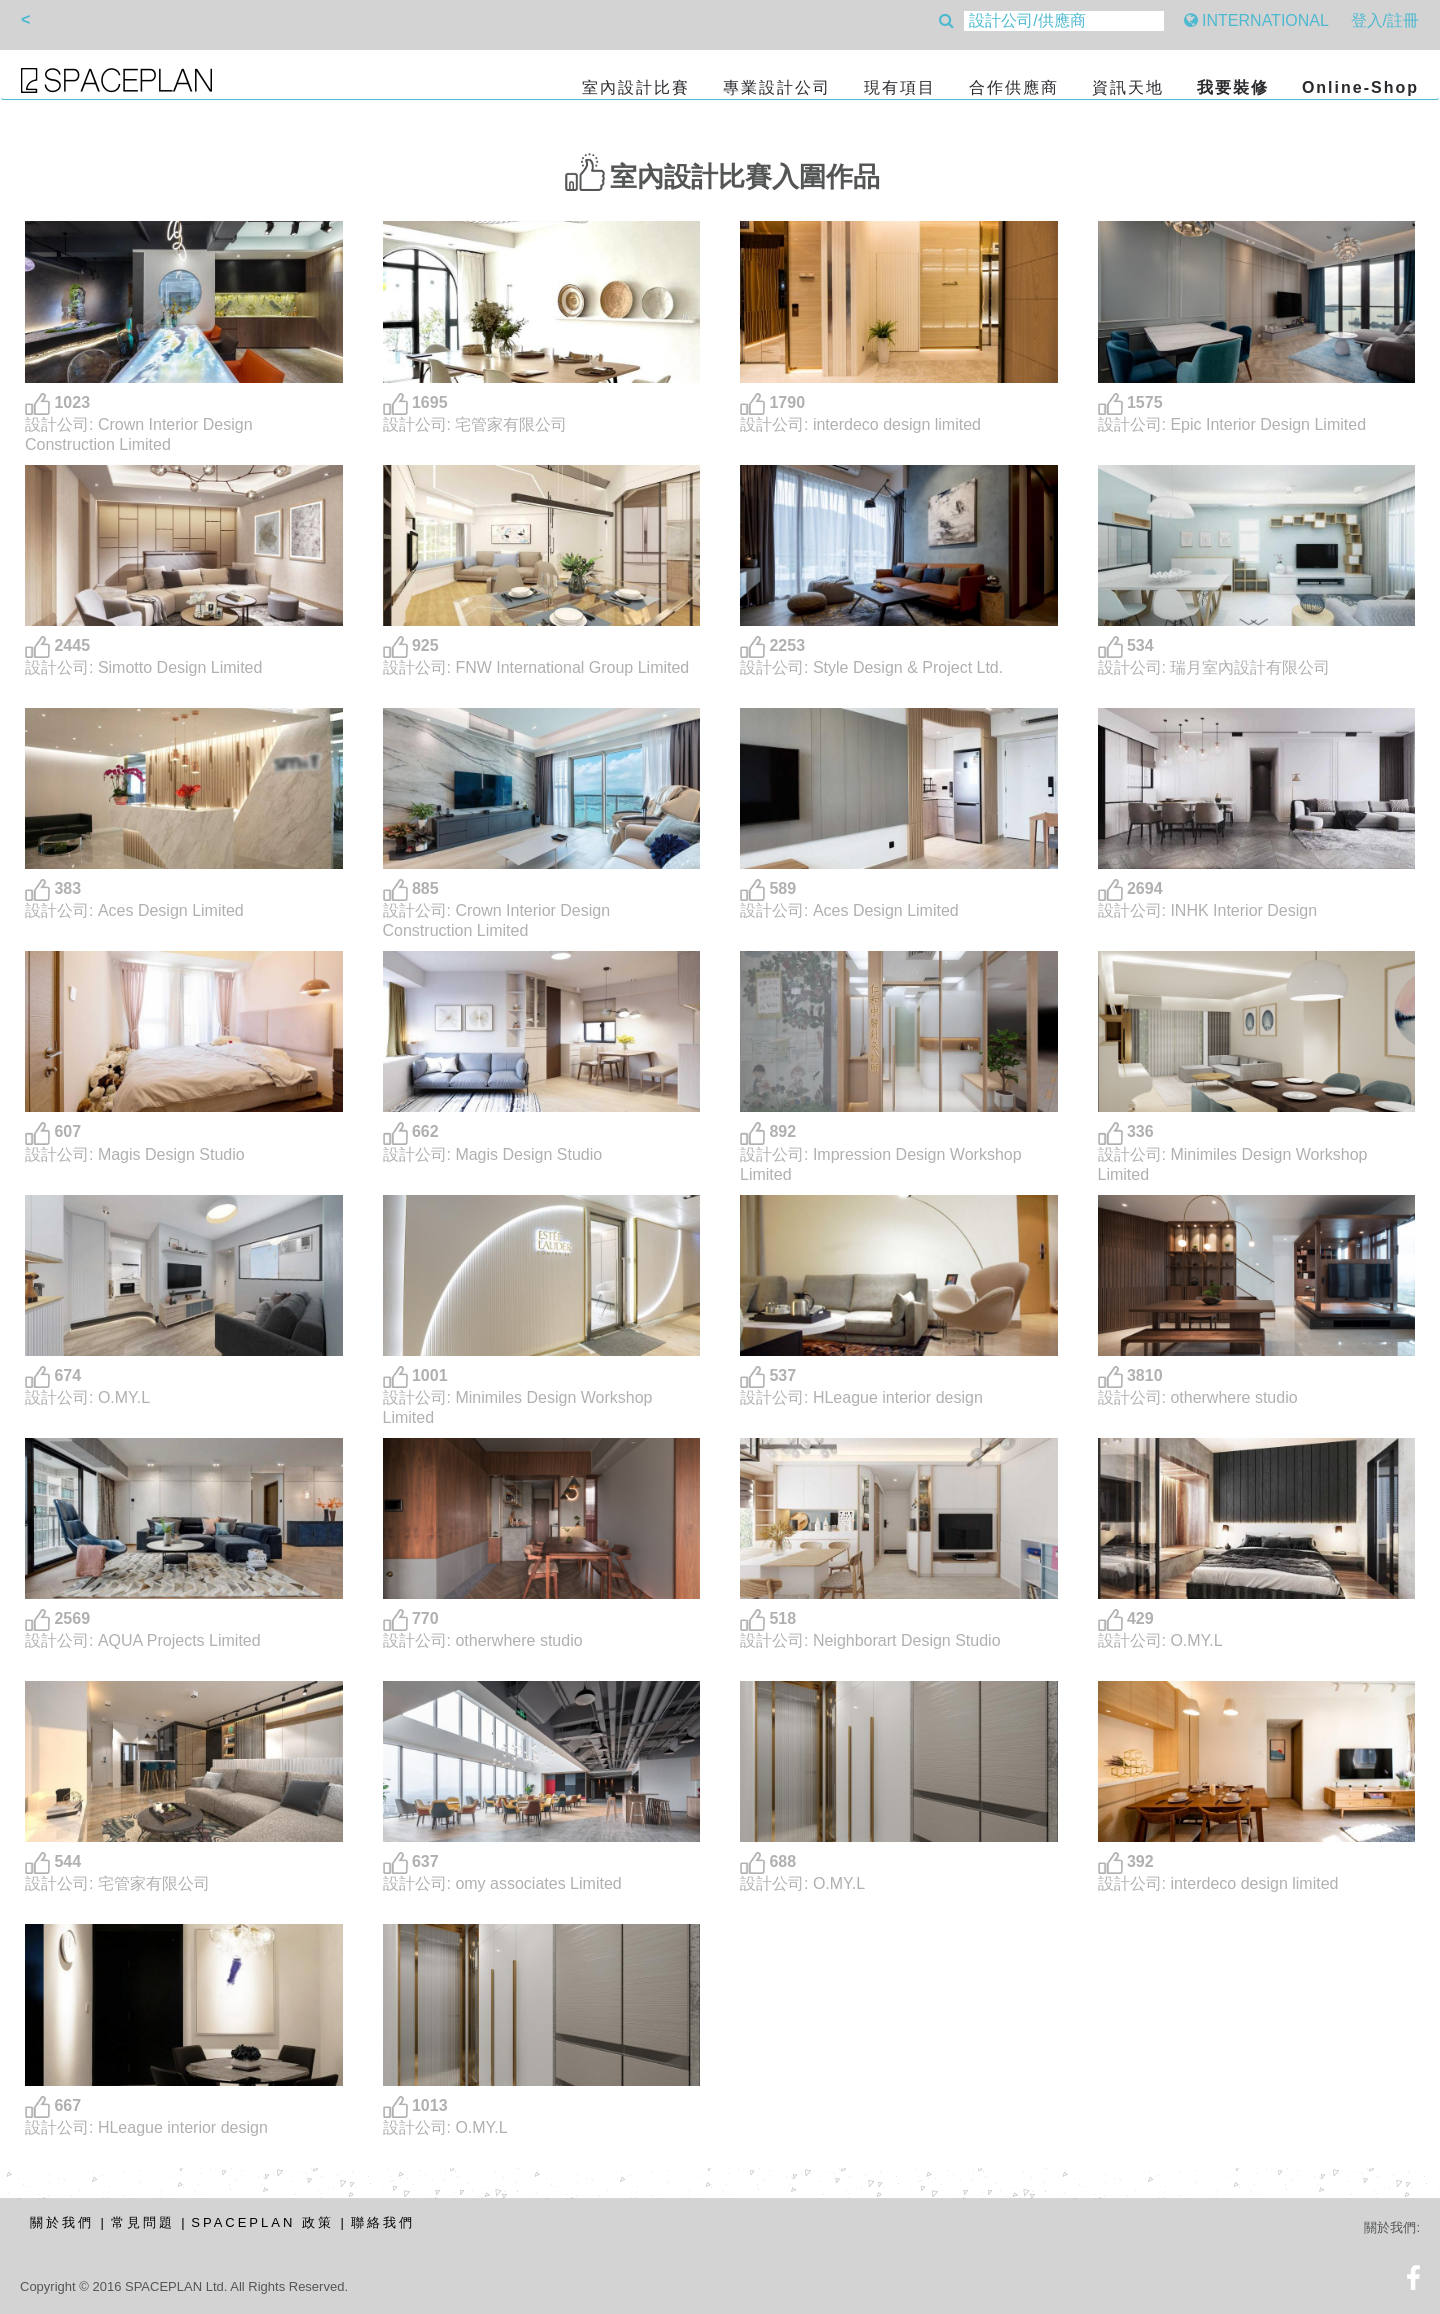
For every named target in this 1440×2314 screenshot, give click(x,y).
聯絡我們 (383, 2222)
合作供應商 (1014, 87)
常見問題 (143, 2222)
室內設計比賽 (636, 87)
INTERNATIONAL (1256, 20)
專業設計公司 (777, 87)
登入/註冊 (1385, 20)
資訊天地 (1128, 87)
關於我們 (62, 2222)
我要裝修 (1233, 87)
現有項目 (900, 87)
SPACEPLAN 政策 (262, 2222)
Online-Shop (1360, 87)
